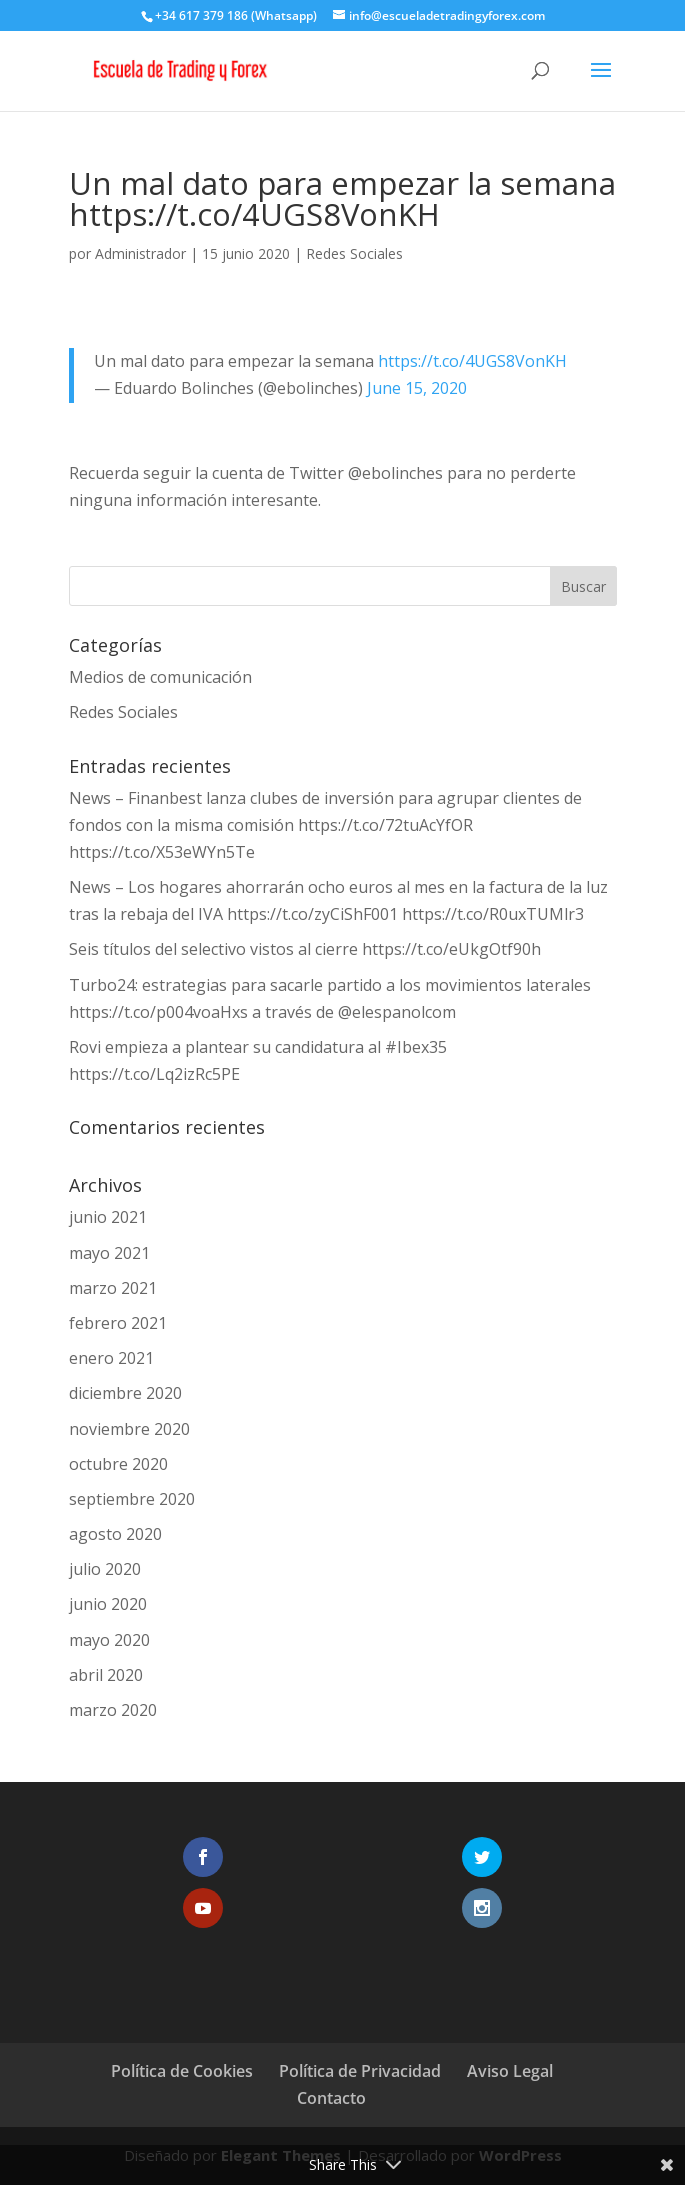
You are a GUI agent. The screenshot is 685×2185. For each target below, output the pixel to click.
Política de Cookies (182, 2071)
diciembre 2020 (125, 1393)
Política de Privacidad (360, 2071)
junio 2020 (108, 1604)
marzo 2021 (113, 1288)
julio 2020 (105, 1569)
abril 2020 (106, 1675)
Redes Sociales (354, 253)
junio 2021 (108, 1217)
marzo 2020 (113, 1710)
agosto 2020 (115, 1534)
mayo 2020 (109, 1640)
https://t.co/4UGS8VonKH (472, 361)
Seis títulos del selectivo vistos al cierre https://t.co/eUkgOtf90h (305, 949)
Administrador (140, 253)
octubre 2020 (118, 1464)
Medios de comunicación (160, 677)
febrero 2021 (118, 1323)
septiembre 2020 (132, 1499)
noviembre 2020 (129, 1429)
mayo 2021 (109, 1253)
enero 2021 (111, 1358)
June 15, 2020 (417, 388)
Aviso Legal (510, 2071)
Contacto (331, 2098)
